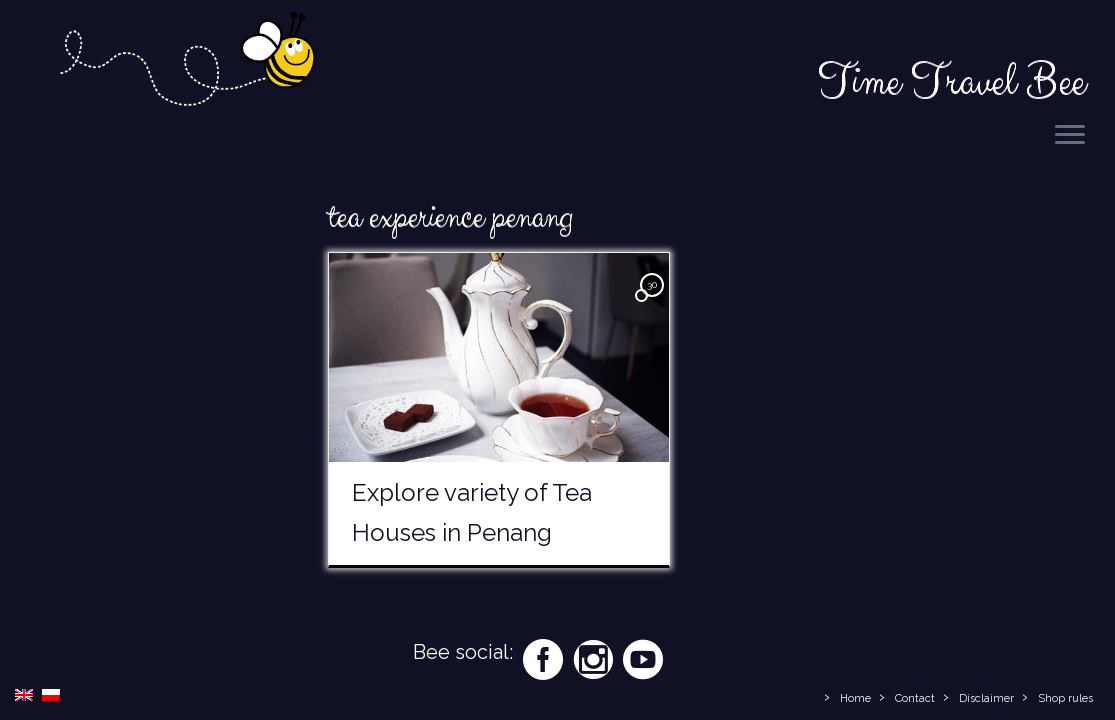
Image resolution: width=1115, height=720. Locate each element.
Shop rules (1065, 698)
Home (855, 698)
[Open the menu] (1070, 136)
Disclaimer (986, 698)
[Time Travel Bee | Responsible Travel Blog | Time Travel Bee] (186, 62)
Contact (915, 698)
